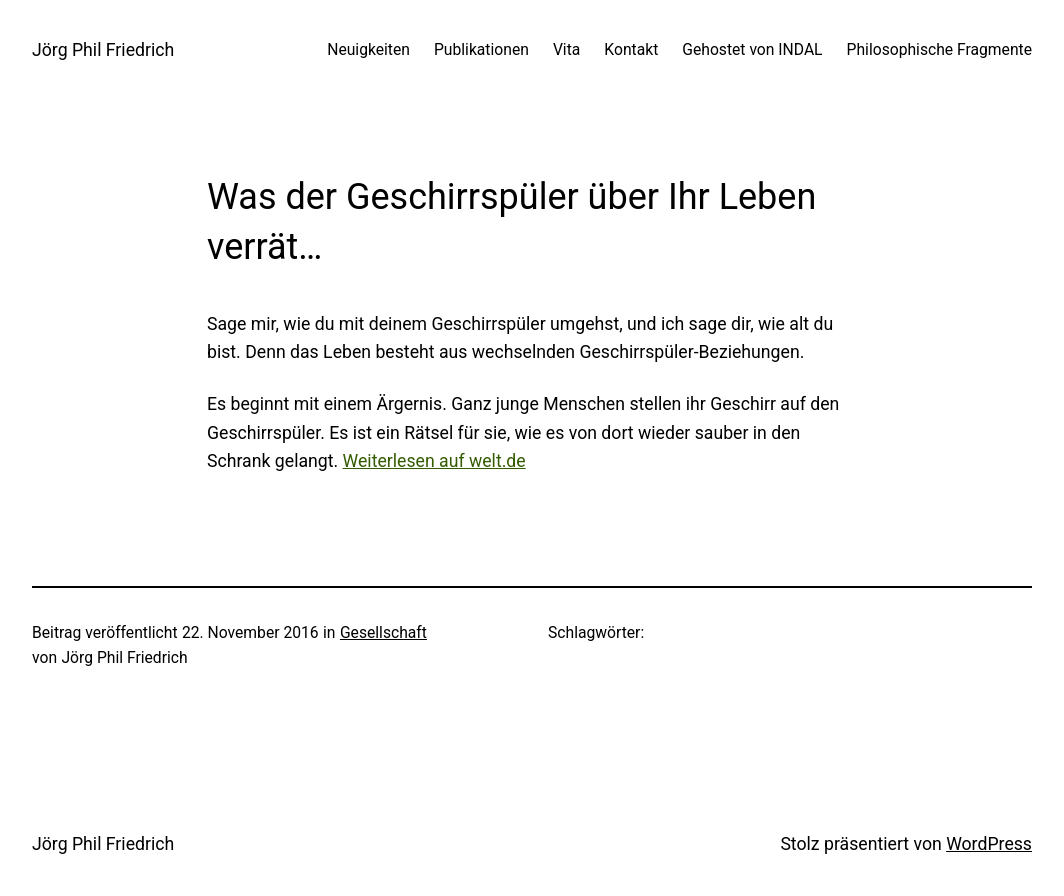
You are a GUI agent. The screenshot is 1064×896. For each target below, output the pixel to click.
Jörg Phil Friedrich (103, 50)
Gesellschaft (383, 632)
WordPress (989, 844)
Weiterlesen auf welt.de (434, 461)
